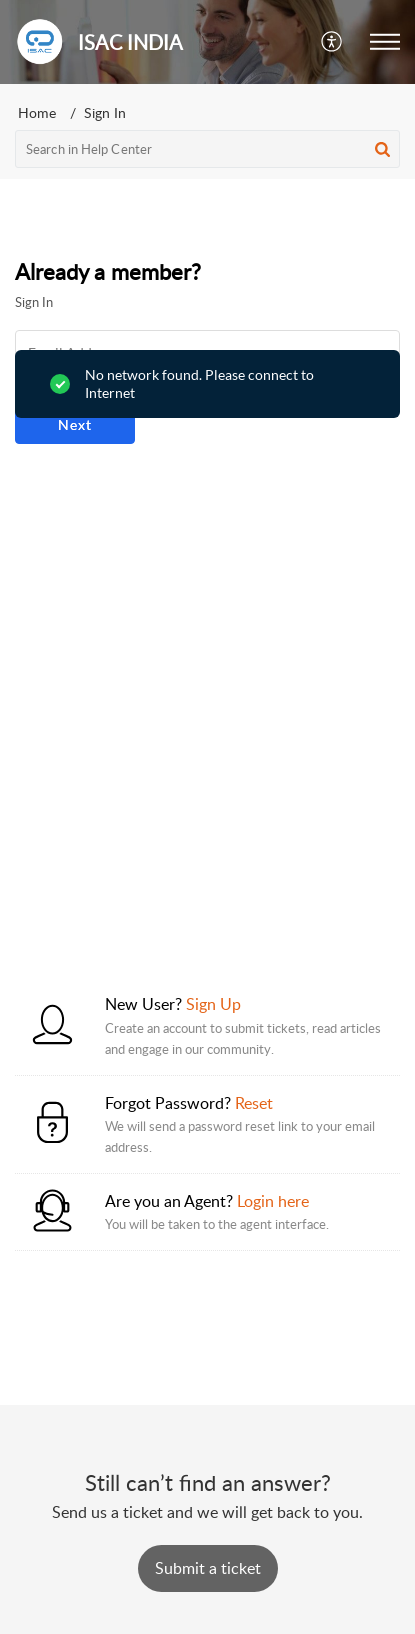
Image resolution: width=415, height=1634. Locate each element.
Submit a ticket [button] (208, 1568)
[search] (207, 149)
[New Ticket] (208, 1568)
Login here (273, 1201)
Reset (254, 1103)
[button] (332, 42)
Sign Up (213, 1004)
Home (37, 112)
